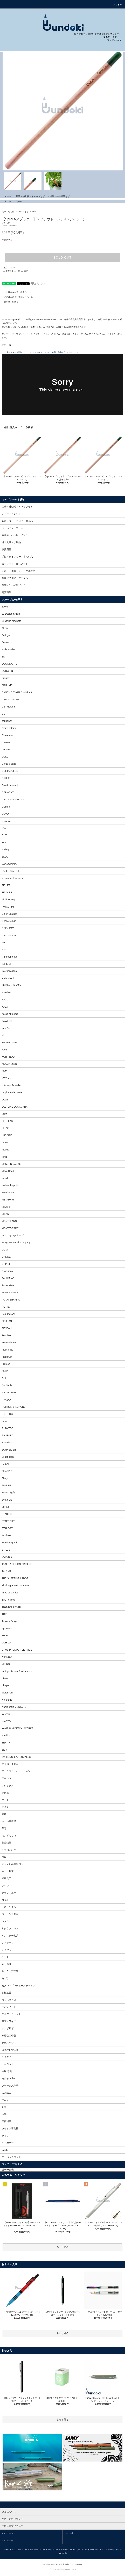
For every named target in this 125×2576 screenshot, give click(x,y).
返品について (9, 267)
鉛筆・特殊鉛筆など (60, 196)
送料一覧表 (8, 2169)
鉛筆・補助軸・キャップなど (30, 196)
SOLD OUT (62, 257)
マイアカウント (8, 2533)
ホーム (7, 196)
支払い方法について (19, 2549)
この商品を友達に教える (13, 292)
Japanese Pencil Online (66, 2569)
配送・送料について (37, 2549)
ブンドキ (52, 2569)
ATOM (64, 2553)
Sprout (19, 201)
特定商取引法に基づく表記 (15, 271)
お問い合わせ (7, 2540)
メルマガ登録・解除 (111, 2549)
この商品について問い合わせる (16, 297)
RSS (59, 2553)
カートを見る (69, 2533)
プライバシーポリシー (92, 2549)
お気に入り (38, 283)
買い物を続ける (9, 302)
